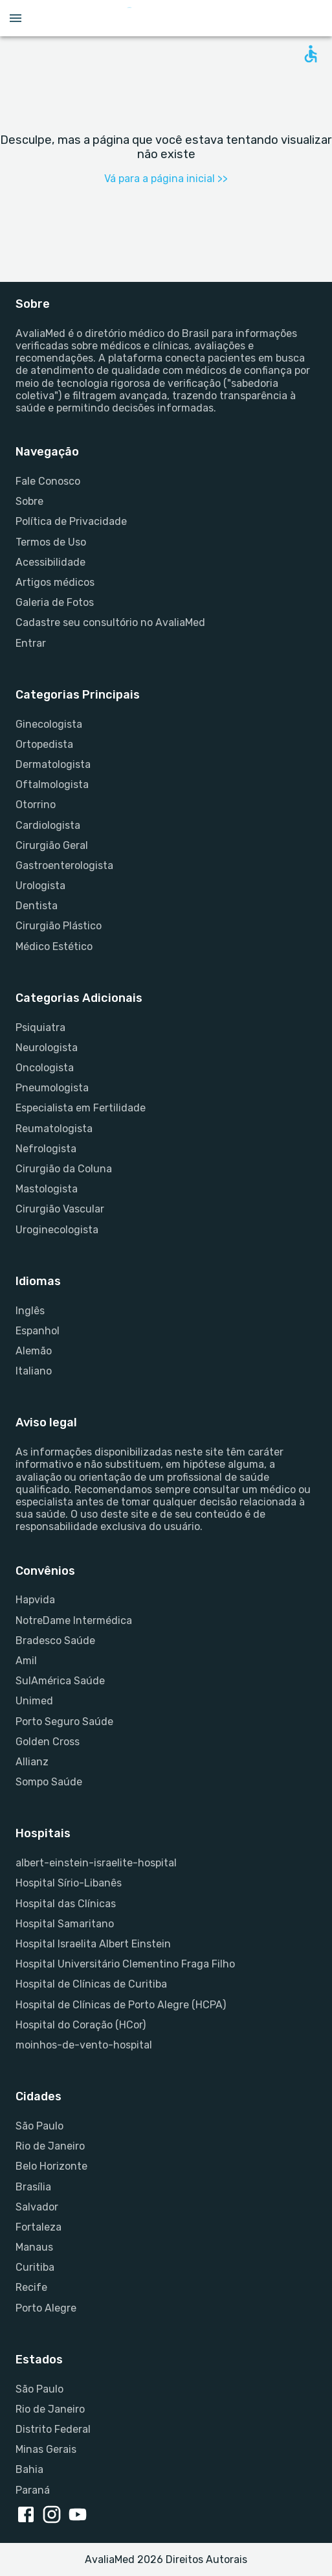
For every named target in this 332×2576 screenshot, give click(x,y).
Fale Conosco (48, 481)
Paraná (33, 2490)
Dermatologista (53, 764)
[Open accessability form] (311, 54)
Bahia (29, 2469)
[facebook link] (28, 2515)
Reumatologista (54, 1128)
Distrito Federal (53, 2429)
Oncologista (45, 1068)
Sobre (29, 501)
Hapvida (35, 1600)
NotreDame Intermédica (74, 1620)
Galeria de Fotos (55, 602)
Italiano (34, 1371)
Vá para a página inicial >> (166, 178)
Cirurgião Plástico (59, 926)
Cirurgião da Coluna (64, 1169)
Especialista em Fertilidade (81, 1108)
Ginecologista (49, 724)
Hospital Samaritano (65, 1924)
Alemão (34, 1351)
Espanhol (38, 1331)
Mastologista (47, 1189)
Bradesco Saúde (55, 1640)
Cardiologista (48, 825)
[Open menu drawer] (15, 18)
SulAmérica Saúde (60, 1681)
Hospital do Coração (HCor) (81, 2025)
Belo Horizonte (51, 2166)
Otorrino (36, 804)
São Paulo (39, 2126)
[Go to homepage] (169, 18)
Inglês (30, 1311)
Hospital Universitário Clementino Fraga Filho (125, 1964)
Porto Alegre (46, 2308)
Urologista (40, 885)
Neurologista (47, 1047)
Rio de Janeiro (50, 2146)
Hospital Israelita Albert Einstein (93, 1944)
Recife (31, 2287)
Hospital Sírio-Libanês (69, 1883)
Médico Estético (54, 946)
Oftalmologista (52, 784)
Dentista (37, 905)
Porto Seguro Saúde (64, 1721)
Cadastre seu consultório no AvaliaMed (110, 622)
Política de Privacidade (71, 521)
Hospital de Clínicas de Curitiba (91, 1984)
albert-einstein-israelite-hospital (96, 1863)
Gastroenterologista (64, 865)
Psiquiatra (40, 1027)
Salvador (37, 2207)
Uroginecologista (57, 1230)
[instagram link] (54, 2515)
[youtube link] (80, 2515)
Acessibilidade (50, 562)
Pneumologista (52, 1088)
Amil (26, 1660)
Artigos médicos (55, 582)
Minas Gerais (46, 2449)
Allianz (32, 1762)
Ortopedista (44, 744)
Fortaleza (38, 2227)
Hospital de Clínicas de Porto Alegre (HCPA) (121, 2005)
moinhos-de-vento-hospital (84, 2045)
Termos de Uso (51, 542)
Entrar (31, 643)
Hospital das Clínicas (66, 1903)
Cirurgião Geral (52, 845)
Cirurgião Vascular (60, 1209)
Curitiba (35, 2267)
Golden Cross (48, 1741)
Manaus (34, 2247)
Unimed (34, 1701)
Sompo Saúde (49, 1782)
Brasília (33, 2187)
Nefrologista (46, 1149)
